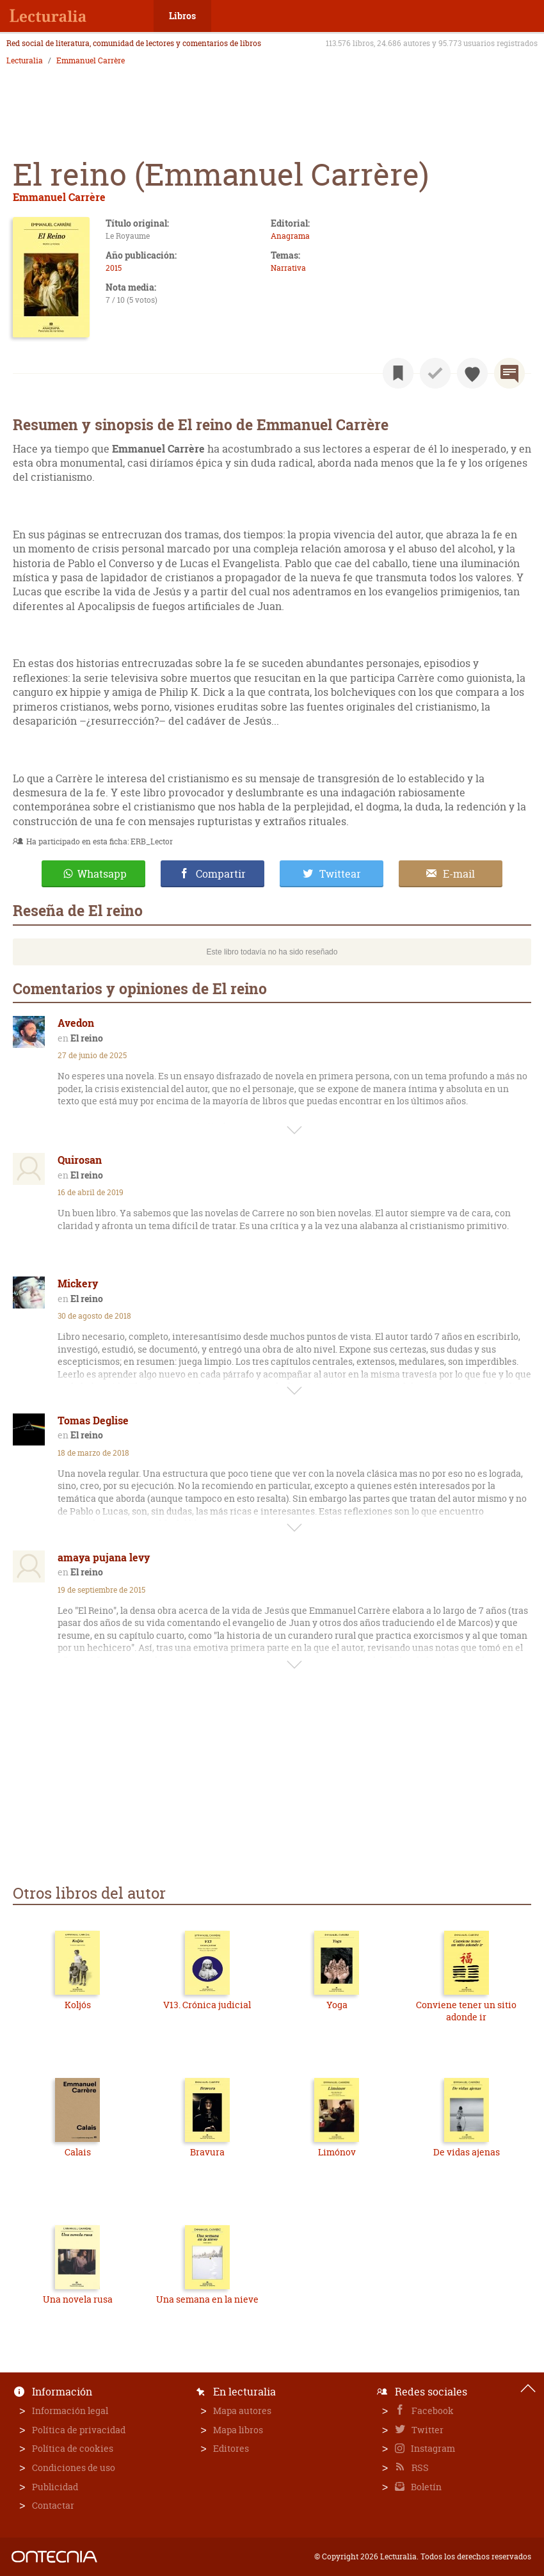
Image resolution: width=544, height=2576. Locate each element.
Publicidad (55, 2487)
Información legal (70, 2410)
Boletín (425, 2487)
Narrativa (288, 267)
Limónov (337, 2152)
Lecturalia (24, 61)
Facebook (432, 2410)
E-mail (459, 874)
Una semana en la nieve (207, 2299)
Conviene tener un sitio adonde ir (466, 2011)
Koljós (78, 2005)
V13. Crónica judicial (207, 2005)
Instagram (432, 2448)
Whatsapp (102, 874)
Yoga (337, 2005)
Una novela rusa (78, 2299)
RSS (419, 2467)
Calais (78, 2152)
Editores (231, 2448)
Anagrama (290, 235)
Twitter (427, 2430)
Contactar (53, 2505)
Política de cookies (72, 2448)
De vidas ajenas (466, 2152)
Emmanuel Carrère (90, 61)
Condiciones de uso (73, 2467)
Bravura (207, 2152)
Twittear (340, 874)
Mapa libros (238, 2430)
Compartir (221, 874)
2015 (114, 267)
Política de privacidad (78, 2430)
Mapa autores (242, 2410)
